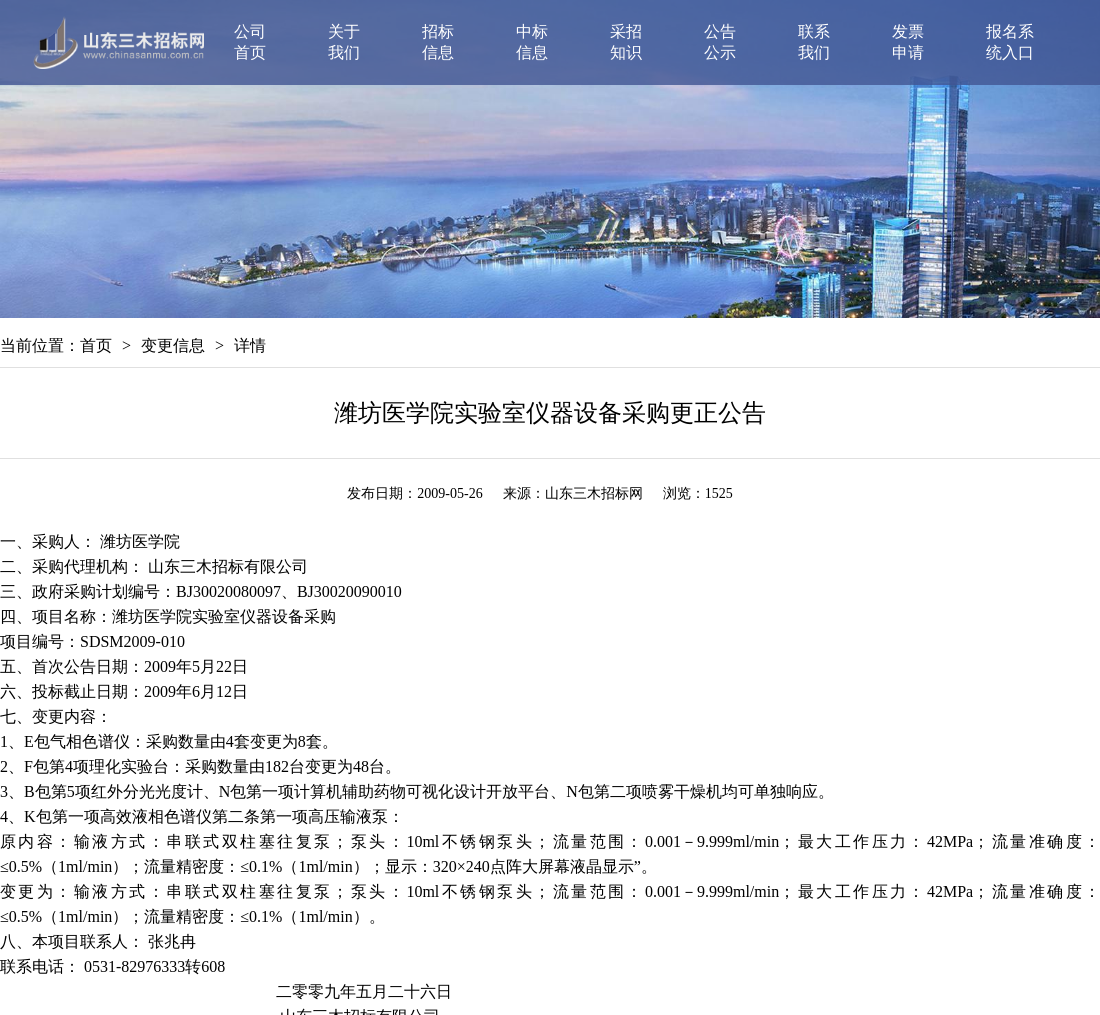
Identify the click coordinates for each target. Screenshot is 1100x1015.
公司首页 (250, 42)
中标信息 (532, 42)
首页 (96, 345)
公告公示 (720, 42)
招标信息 (438, 42)
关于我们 (344, 42)
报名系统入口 (1010, 42)
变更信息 (173, 345)
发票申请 (908, 42)
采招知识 (626, 42)
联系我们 (814, 42)
